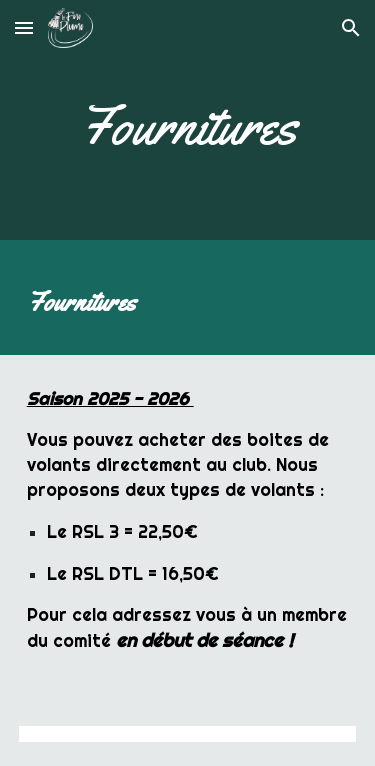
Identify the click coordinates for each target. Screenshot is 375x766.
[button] (24, 27)
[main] (188, 124)
